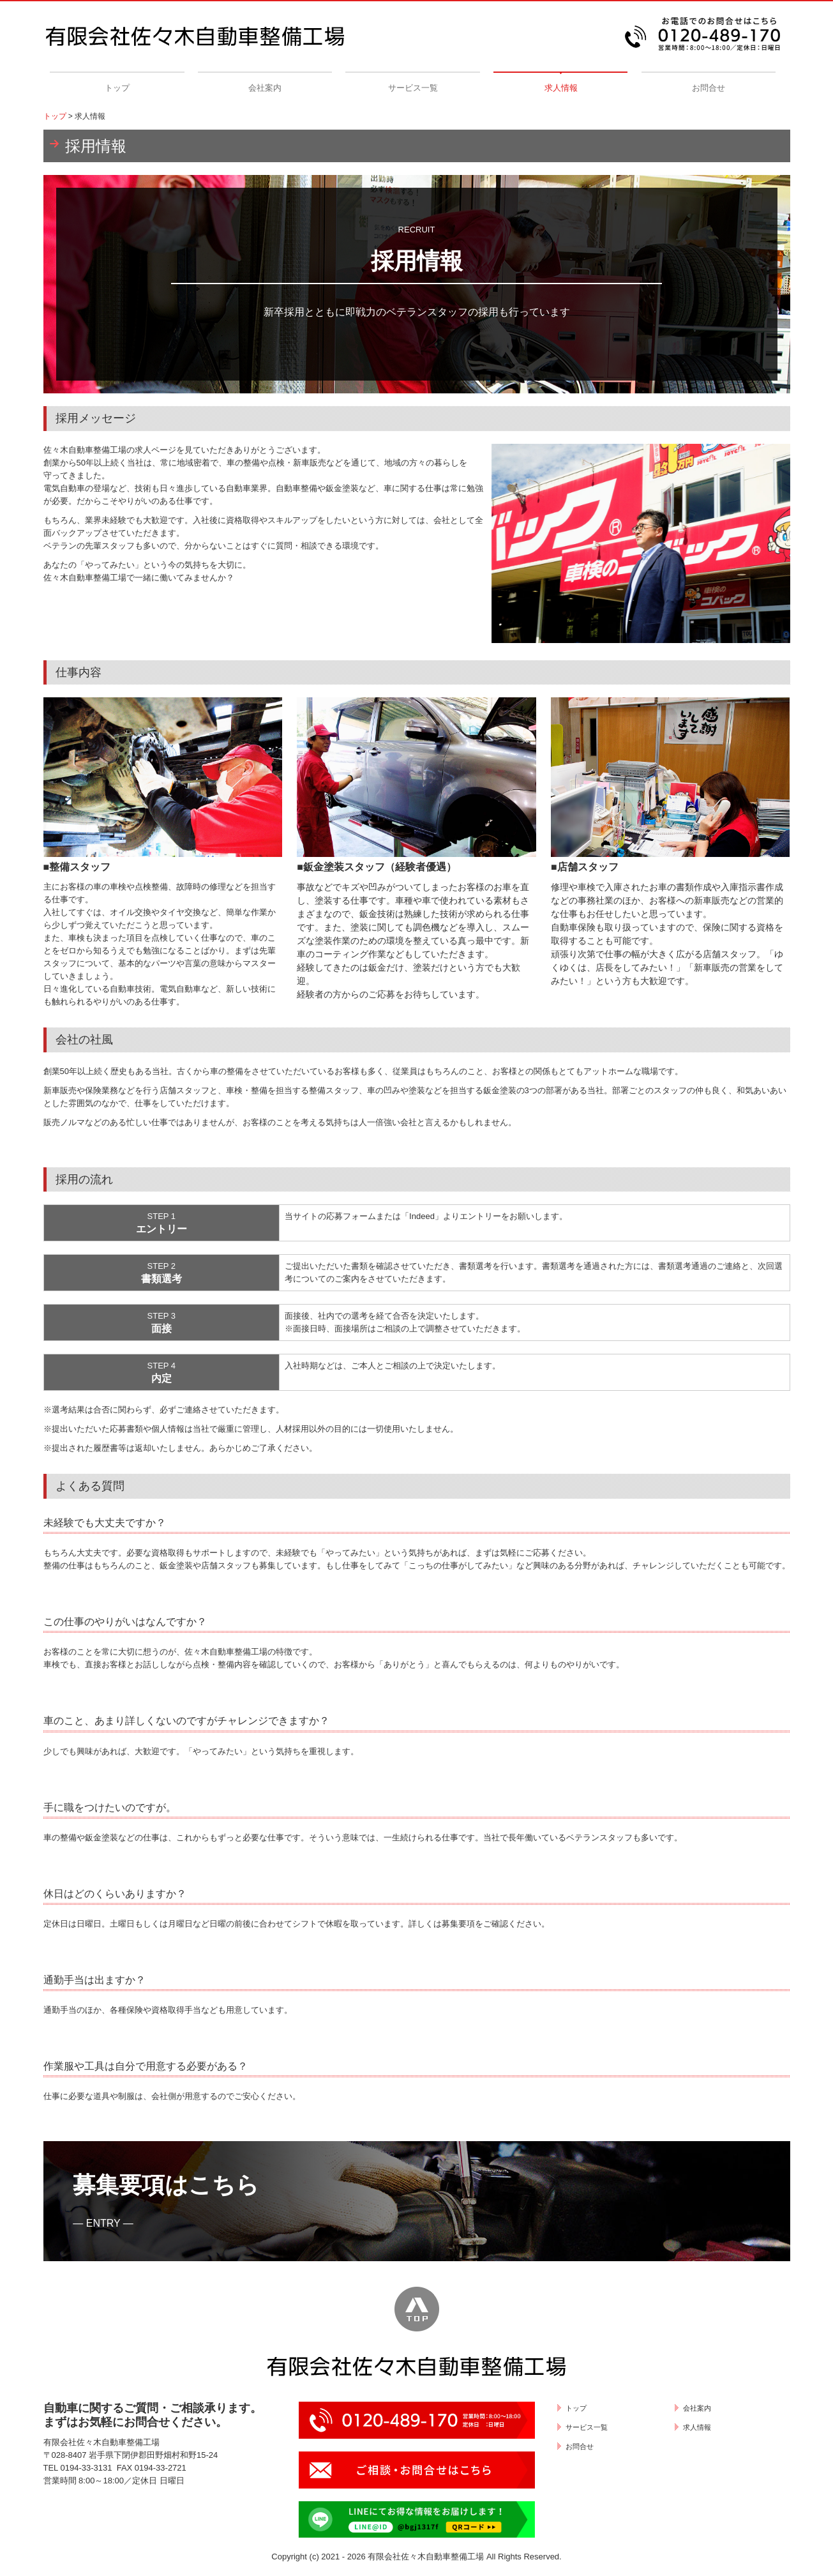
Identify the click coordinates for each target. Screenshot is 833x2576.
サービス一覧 (413, 88)
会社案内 (264, 88)
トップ (117, 88)
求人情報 (561, 88)
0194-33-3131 (86, 2468)
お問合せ (708, 88)
